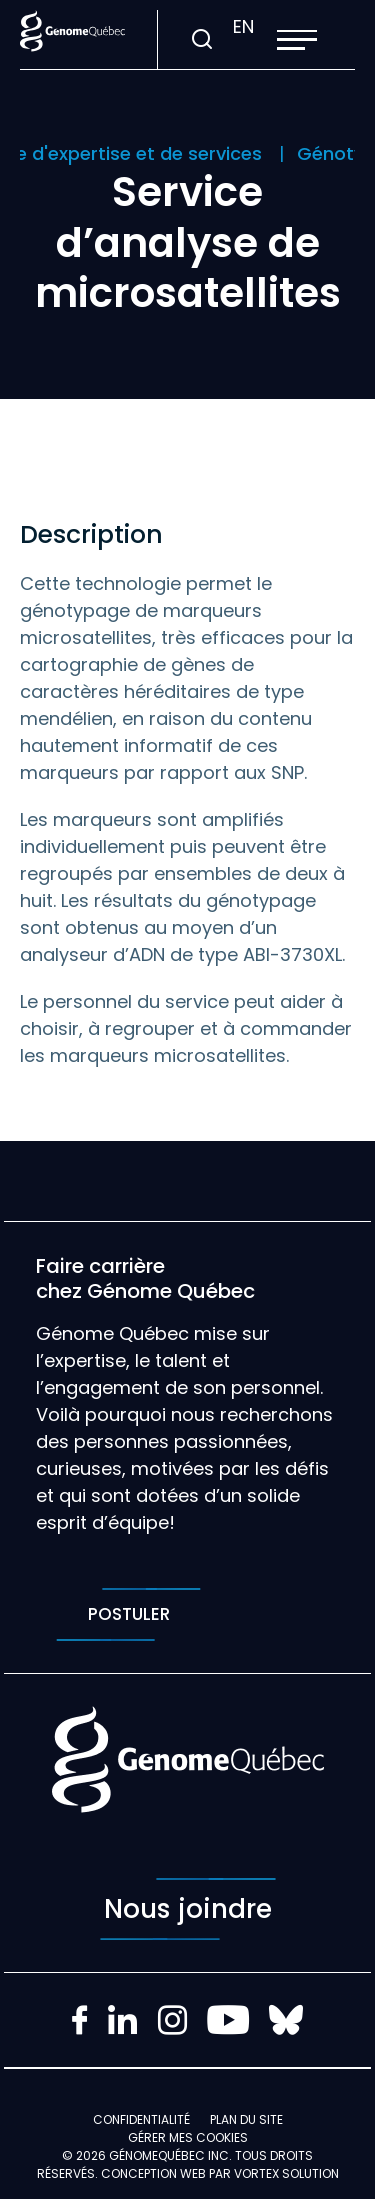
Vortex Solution (286, 2173)
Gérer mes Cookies (188, 2137)
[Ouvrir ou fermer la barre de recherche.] (201, 40)
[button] (297, 40)
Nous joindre (188, 1909)
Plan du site (246, 2119)
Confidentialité (141, 2119)
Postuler (128, 1614)
